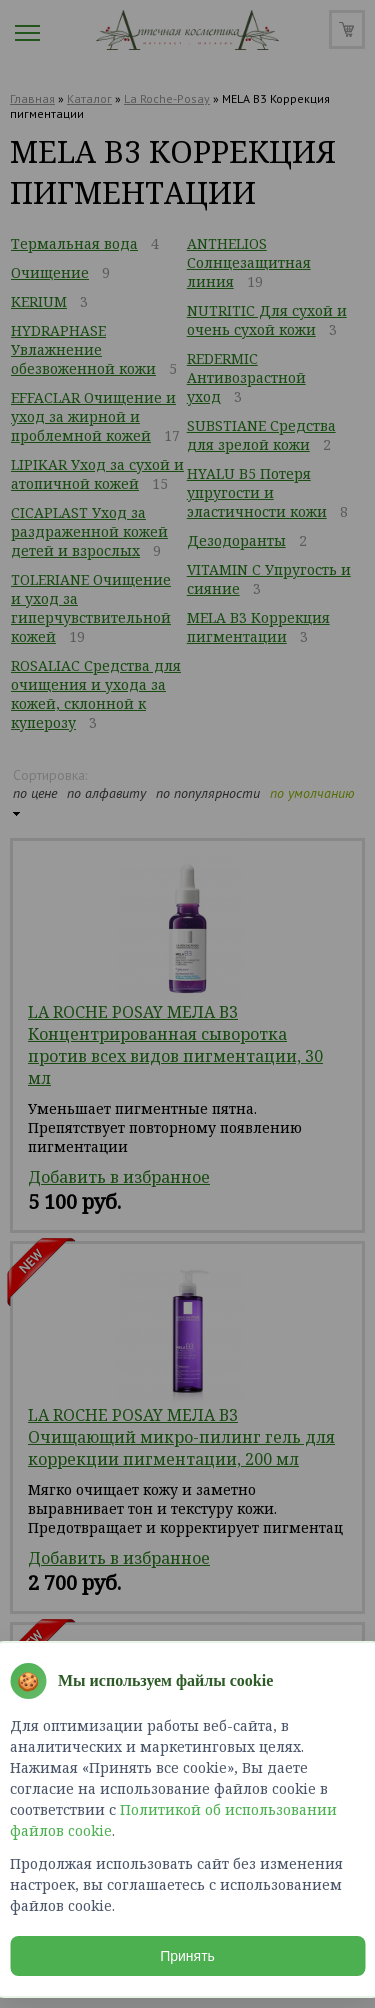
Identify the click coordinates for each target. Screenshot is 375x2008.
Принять (187, 1956)
